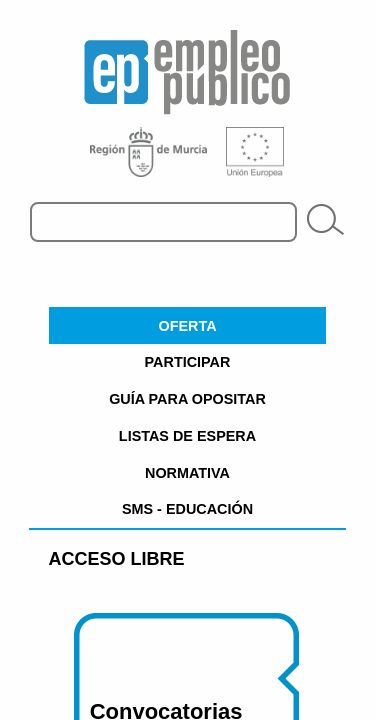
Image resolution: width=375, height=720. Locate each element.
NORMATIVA (187, 473)
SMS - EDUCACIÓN (187, 509)
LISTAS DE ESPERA (187, 436)
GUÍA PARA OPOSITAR (187, 399)
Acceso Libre (117, 559)
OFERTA (187, 326)
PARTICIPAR (188, 362)
